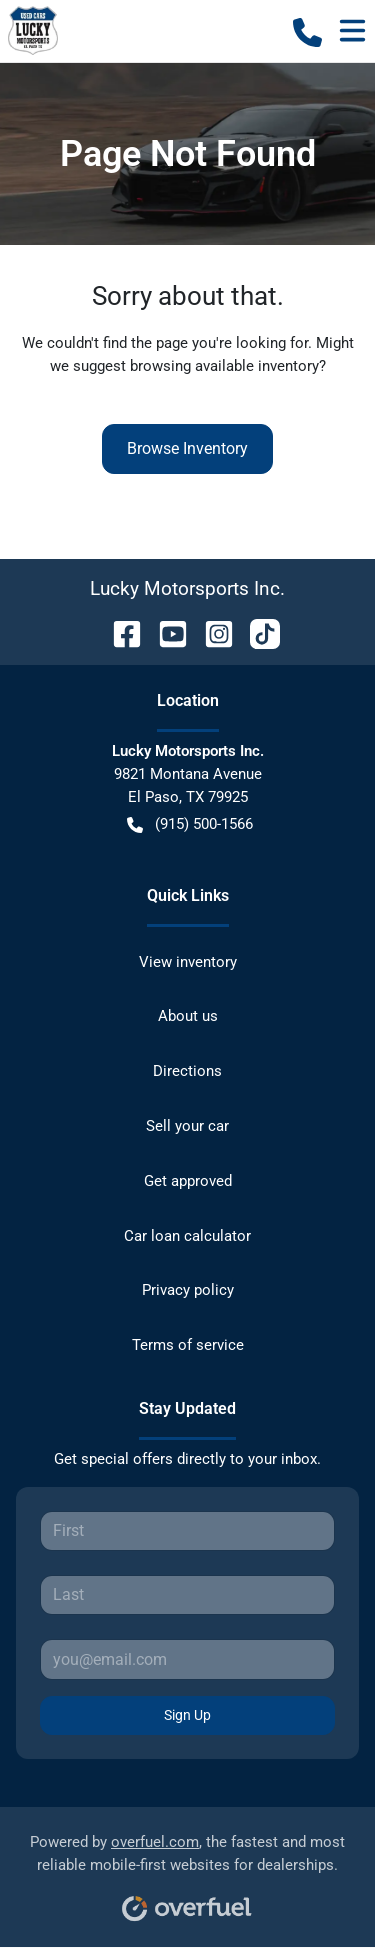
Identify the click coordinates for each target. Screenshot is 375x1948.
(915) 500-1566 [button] (190, 824)
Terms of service (188, 1345)
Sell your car (187, 1126)
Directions (187, 1071)
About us (188, 1016)
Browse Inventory (187, 448)
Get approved (188, 1181)
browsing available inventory (224, 366)
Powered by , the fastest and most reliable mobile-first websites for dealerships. (187, 1870)
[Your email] (187, 1659)
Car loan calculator (187, 1236)
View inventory (188, 962)
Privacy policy (188, 1290)
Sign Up (187, 1715)
